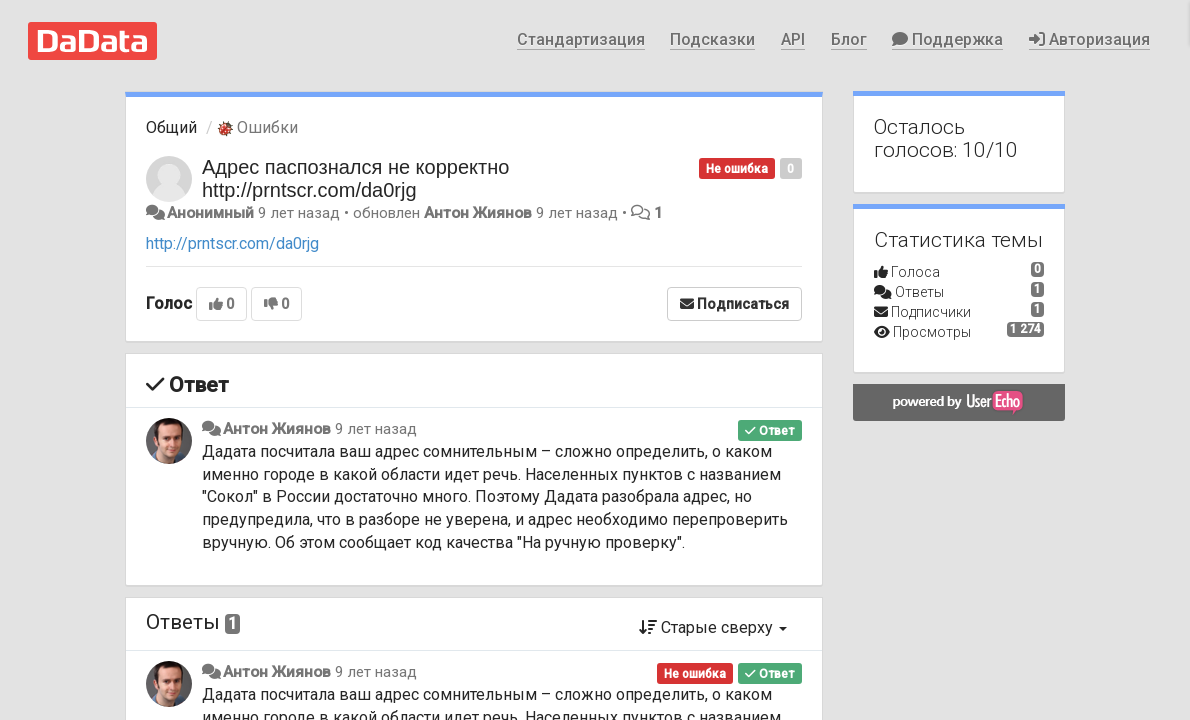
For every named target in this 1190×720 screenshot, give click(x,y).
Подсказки (712, 39)
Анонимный (210, 213)
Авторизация (1089, 39)
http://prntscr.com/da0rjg (232, 243)
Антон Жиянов (478, 213)
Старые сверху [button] (713, 627)
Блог (849, 39)
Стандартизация (581, 39)
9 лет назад (376, 429)
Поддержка (947, 39)
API (793, 39)
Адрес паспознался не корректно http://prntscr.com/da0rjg (355, 178)
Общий (171, 127)
